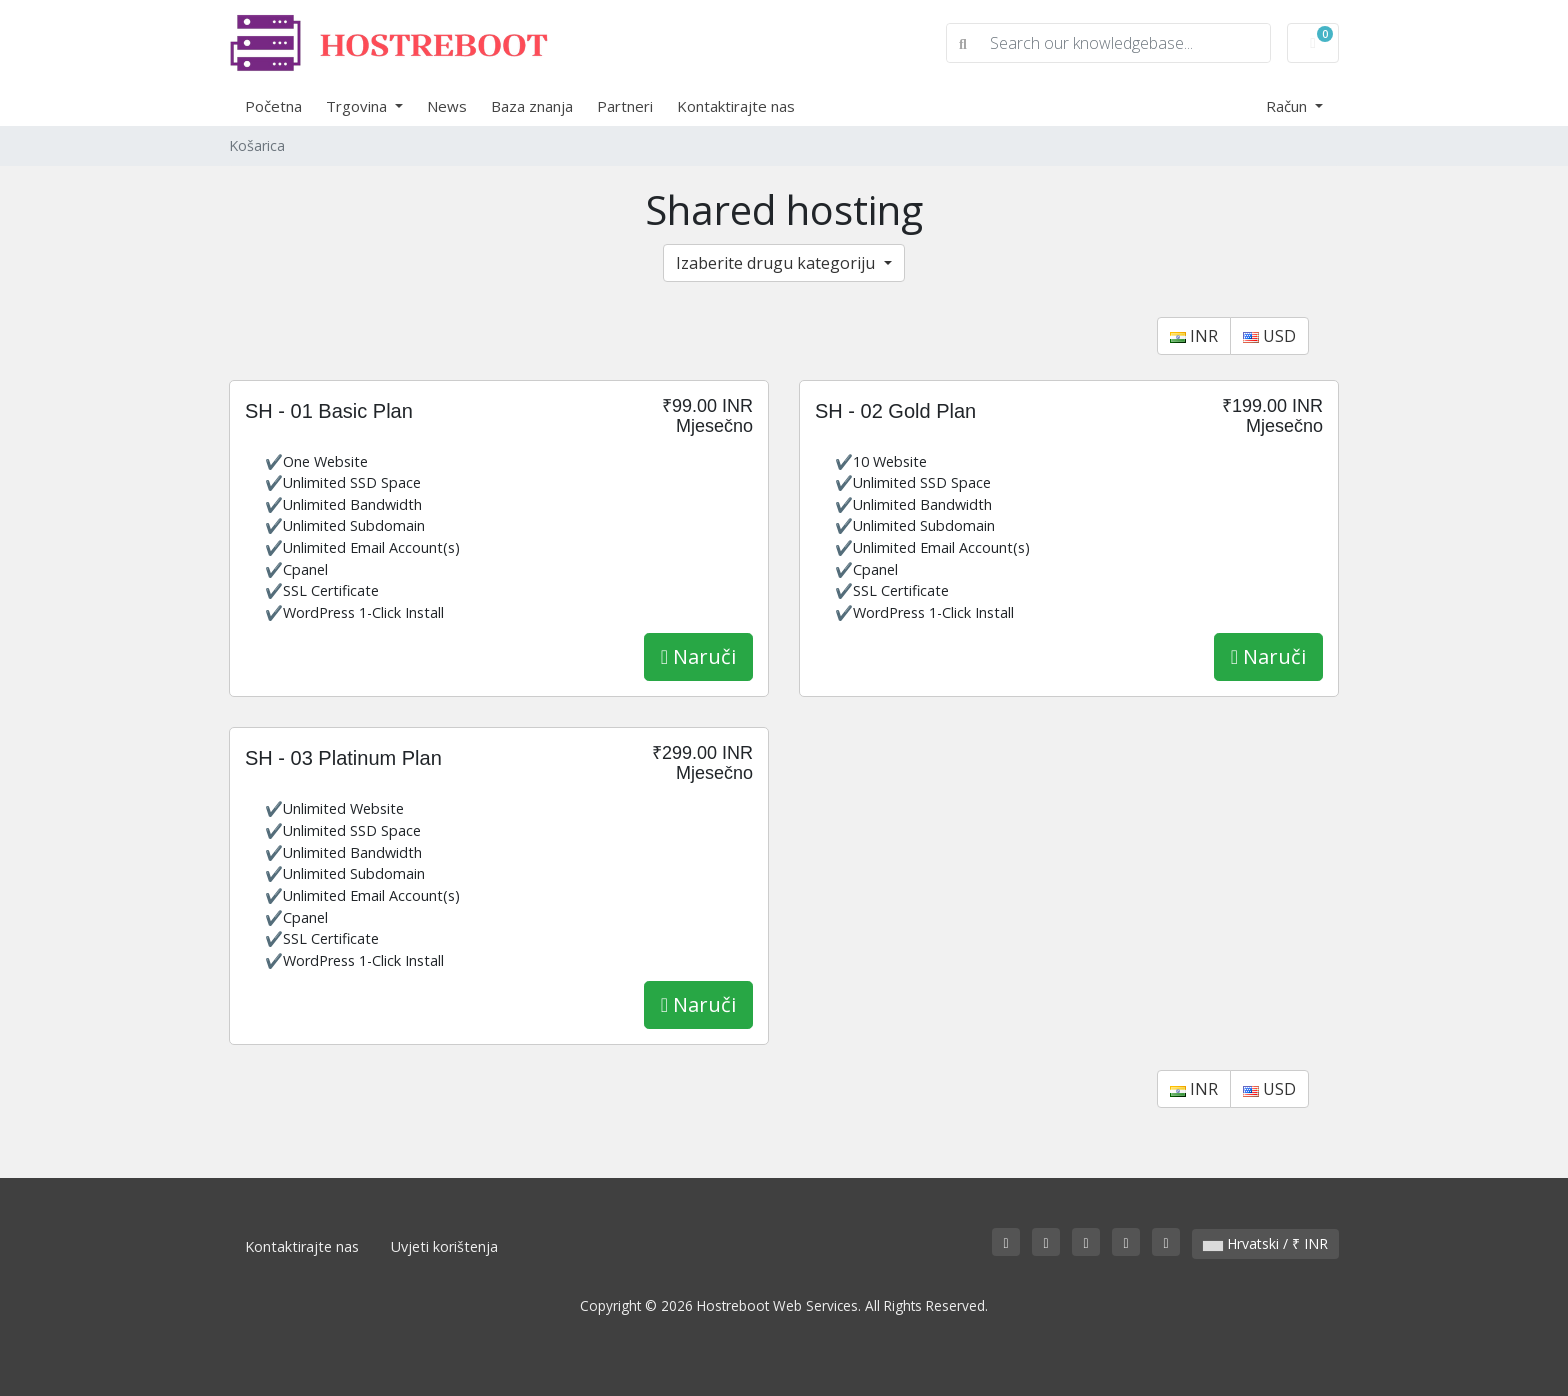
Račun (1288, 106)
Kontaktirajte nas (736, 106)
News (447, 106)
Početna (273, 106)
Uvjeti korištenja (444, 1246)
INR (1194, 336)
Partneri (625, 106)
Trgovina (358, 106)
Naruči (698, 656)
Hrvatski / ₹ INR (1265, 1243)
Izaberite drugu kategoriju (777, 263)
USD (1269, 336)
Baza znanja (532, 106)
